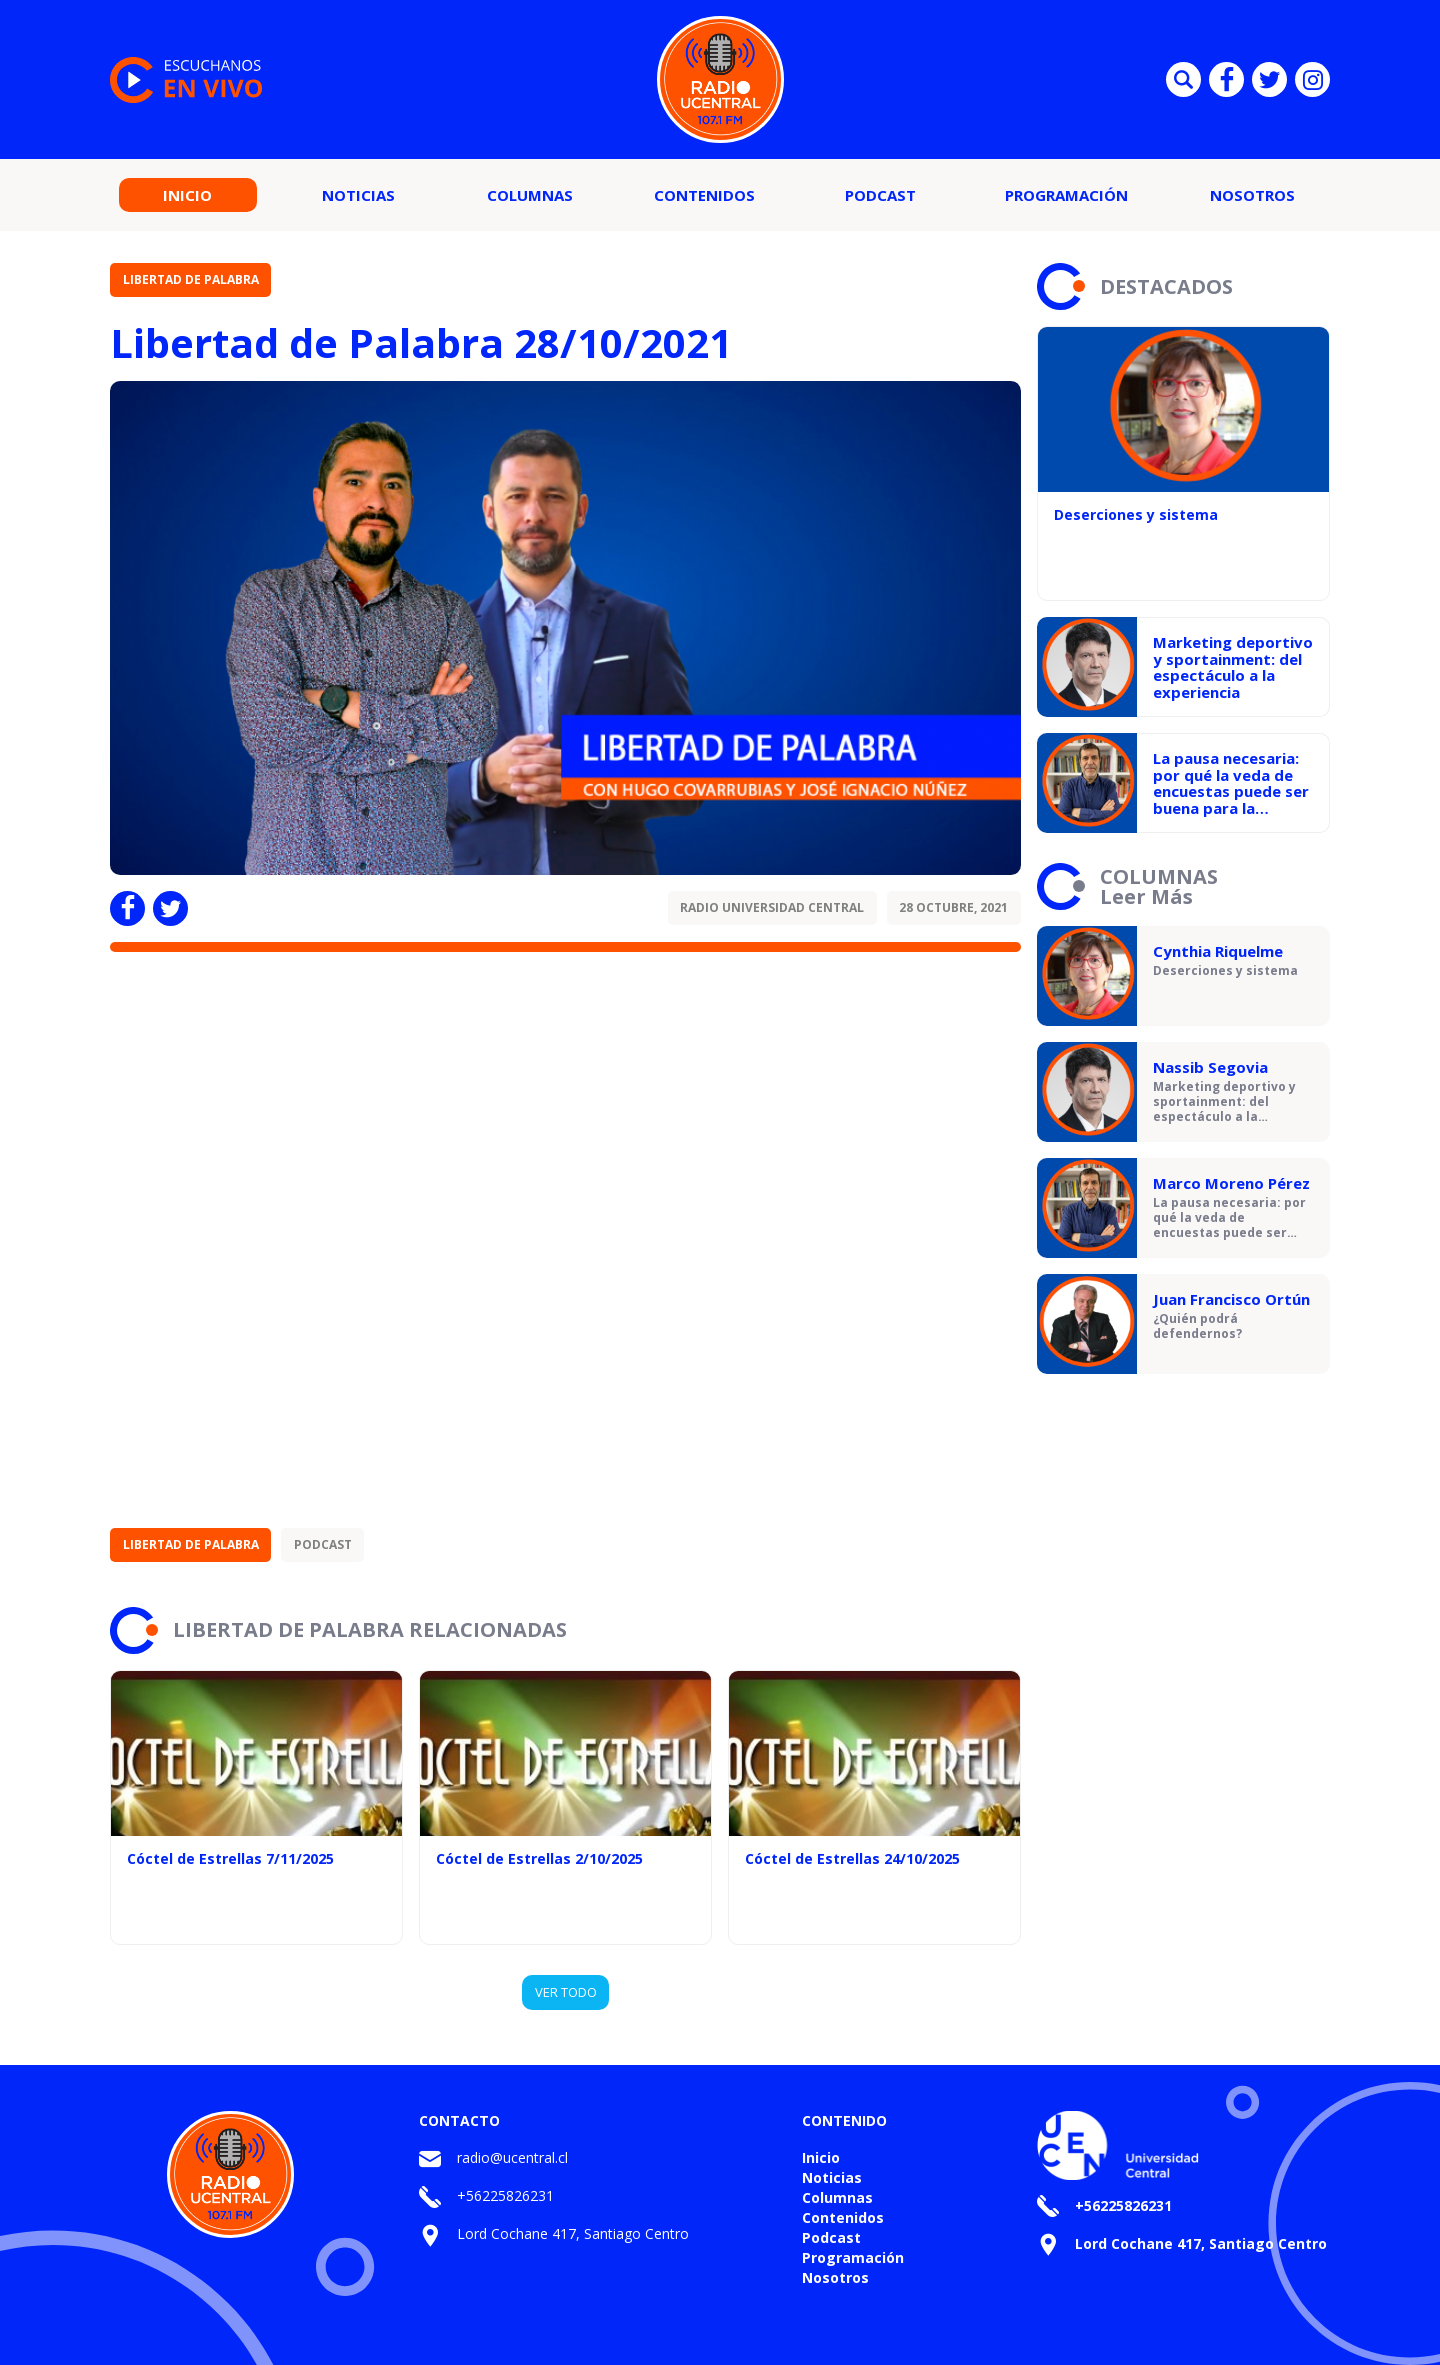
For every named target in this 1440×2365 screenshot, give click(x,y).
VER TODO (566, 1992)
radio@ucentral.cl (512, 2157)
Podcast (880, 195)
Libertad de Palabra (191, 279)
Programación (1066, 195)
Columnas (530, 195)
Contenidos (704, 195)
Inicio (187, 195)
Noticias (358, 195)
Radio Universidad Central (772, 907)
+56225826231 (505, 2195)
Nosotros (1252, 195)
